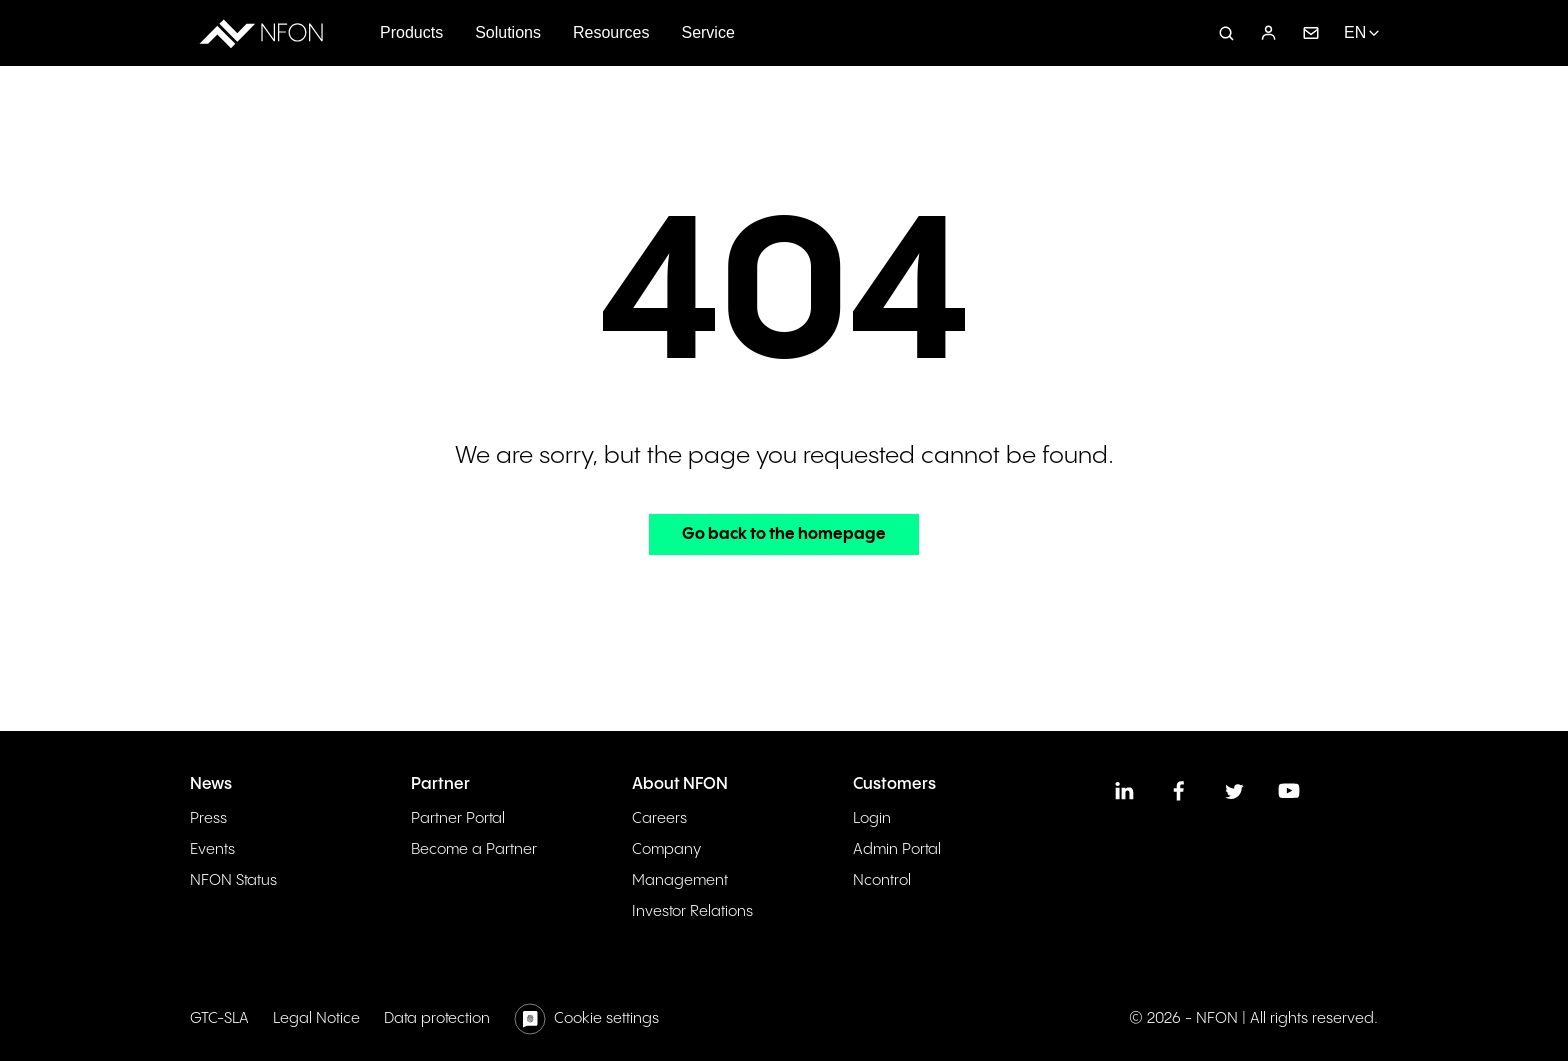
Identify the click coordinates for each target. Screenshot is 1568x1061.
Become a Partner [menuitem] (474, 849)
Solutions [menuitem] (508, 32)
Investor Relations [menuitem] (692, 911)
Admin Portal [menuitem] (897, 849)
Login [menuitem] (872, 818)
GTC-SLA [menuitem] (219, 1018)
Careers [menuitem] (659, 818)
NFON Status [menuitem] (233, 880)
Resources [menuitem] (611, 32)
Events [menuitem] (212, 849)
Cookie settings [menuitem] (606, 1018)
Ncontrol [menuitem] (882, 880)
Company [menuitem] (666, 849)
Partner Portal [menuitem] (458, 818)
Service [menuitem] (707, 32)
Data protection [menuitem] (437, 1018)
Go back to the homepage (784, 534)
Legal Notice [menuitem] (316, 1018)
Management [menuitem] (680, 880)
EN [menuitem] (1355, 32)
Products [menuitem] (411, 32)
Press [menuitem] (208, 818)
